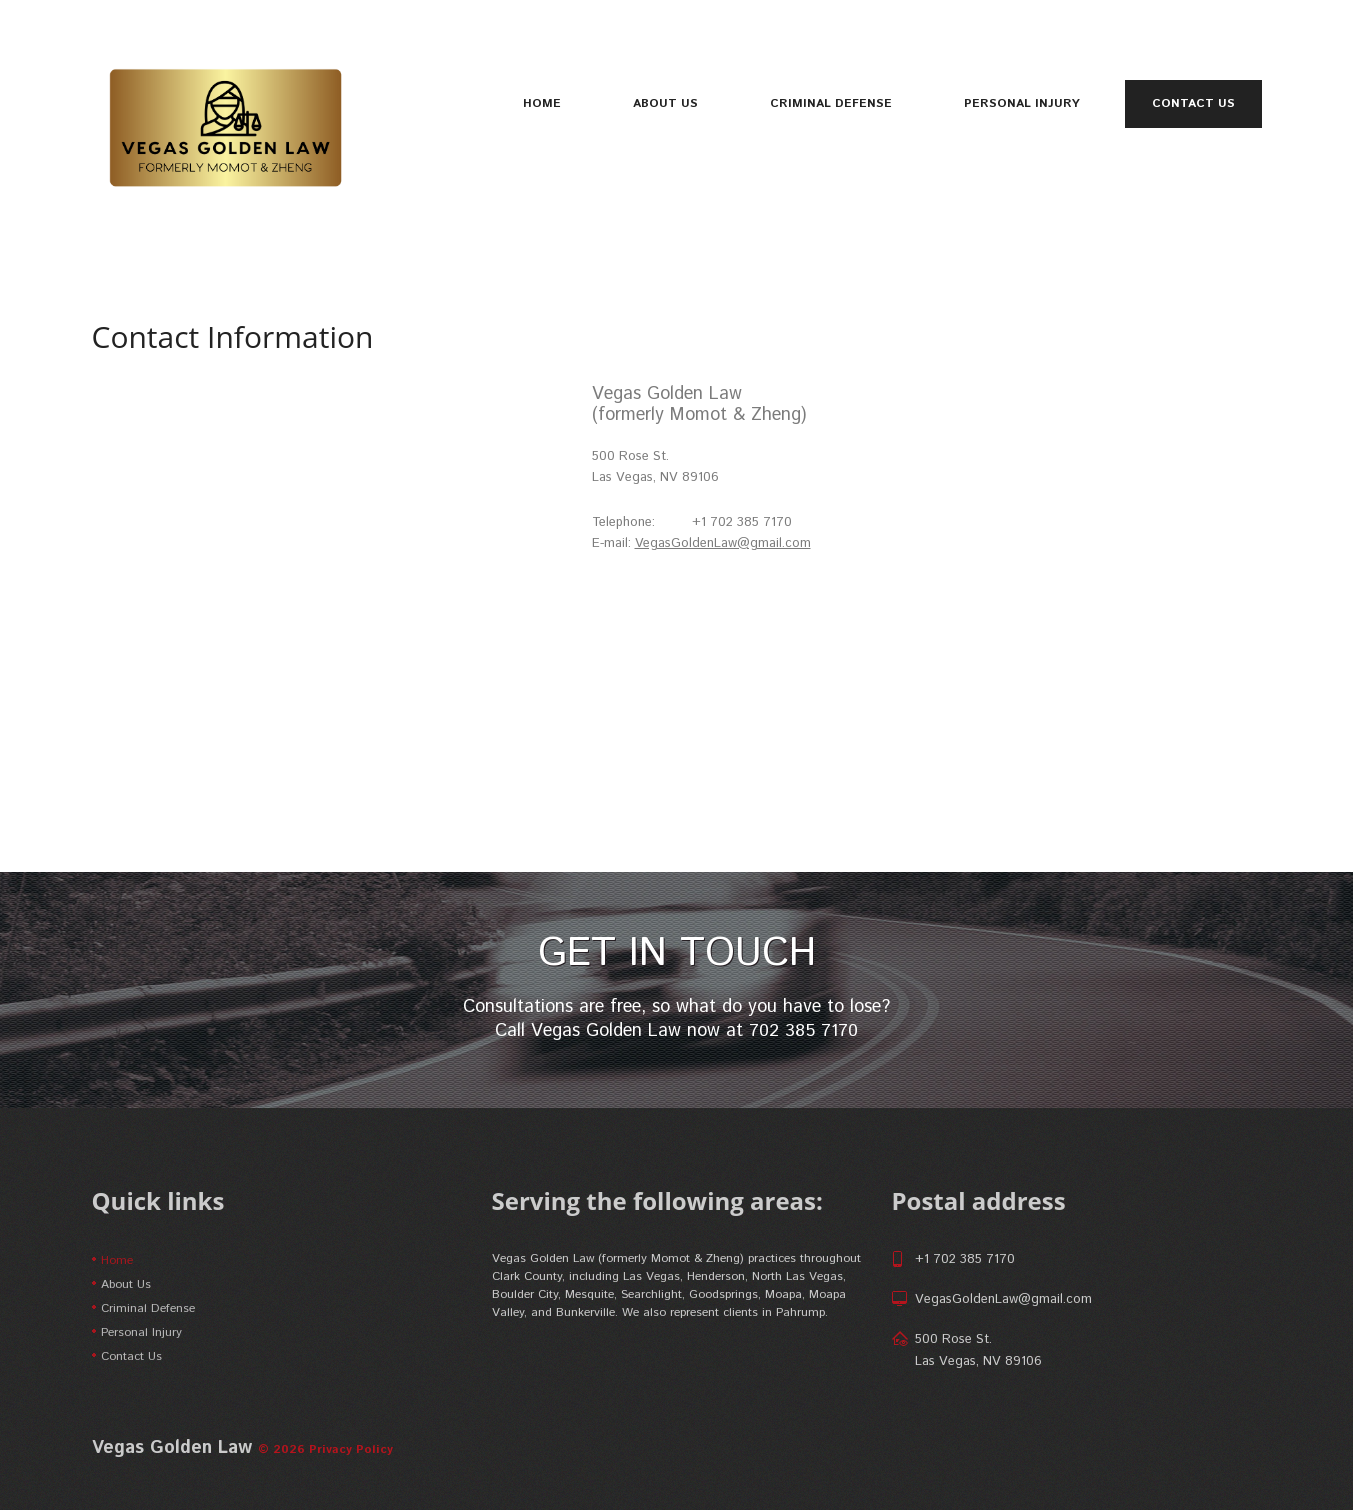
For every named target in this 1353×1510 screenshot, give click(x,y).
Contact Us (1193, 104)
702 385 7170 (803, 1031)
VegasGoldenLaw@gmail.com (723, 543)
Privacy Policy (351, 1449)
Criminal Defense (831, 103)
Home (542, 103)
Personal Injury (1022, 103)
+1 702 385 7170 (965, 1259)
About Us (665, 103)
